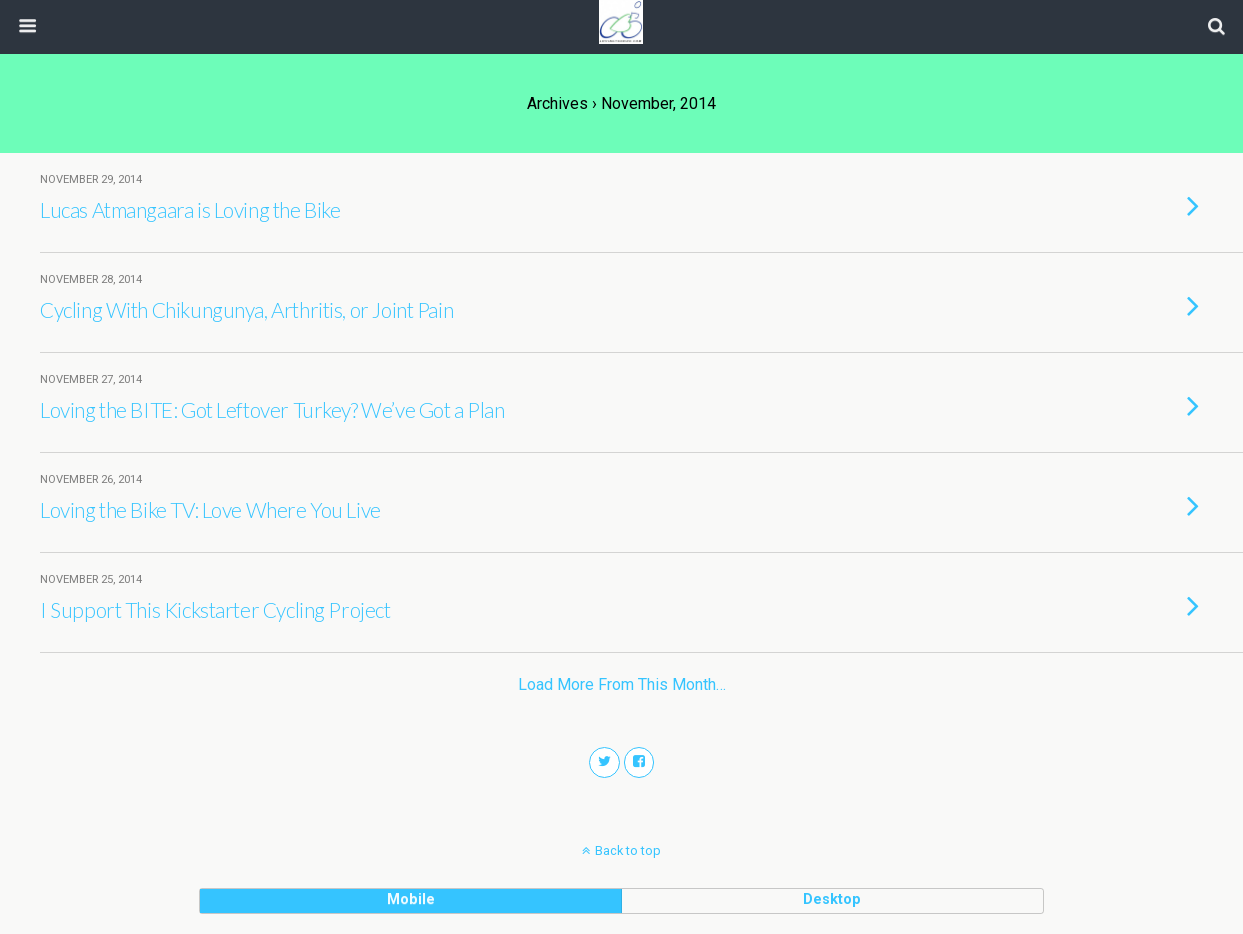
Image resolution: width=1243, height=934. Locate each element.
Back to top (628, 850)
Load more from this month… (622, 684)
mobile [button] (411, 899)
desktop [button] (832, 899)
